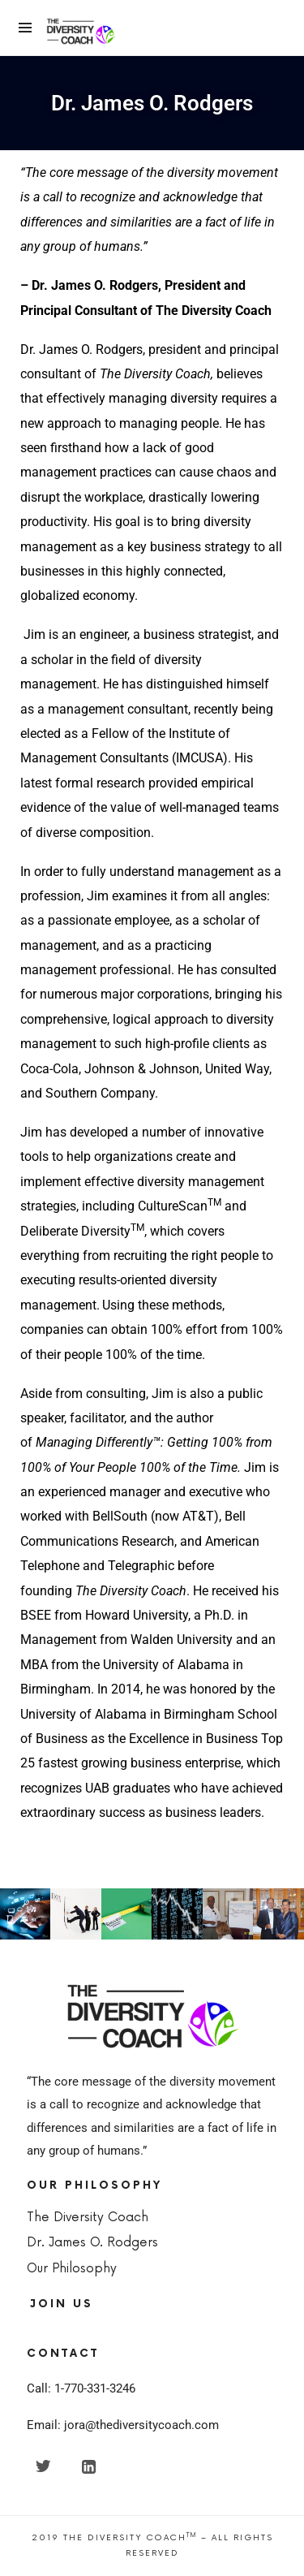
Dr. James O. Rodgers (92, 2242)
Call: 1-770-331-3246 (81, 2388)
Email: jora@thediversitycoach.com (123, 2425)
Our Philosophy (72, 2268)
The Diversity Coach (87, 2217)
